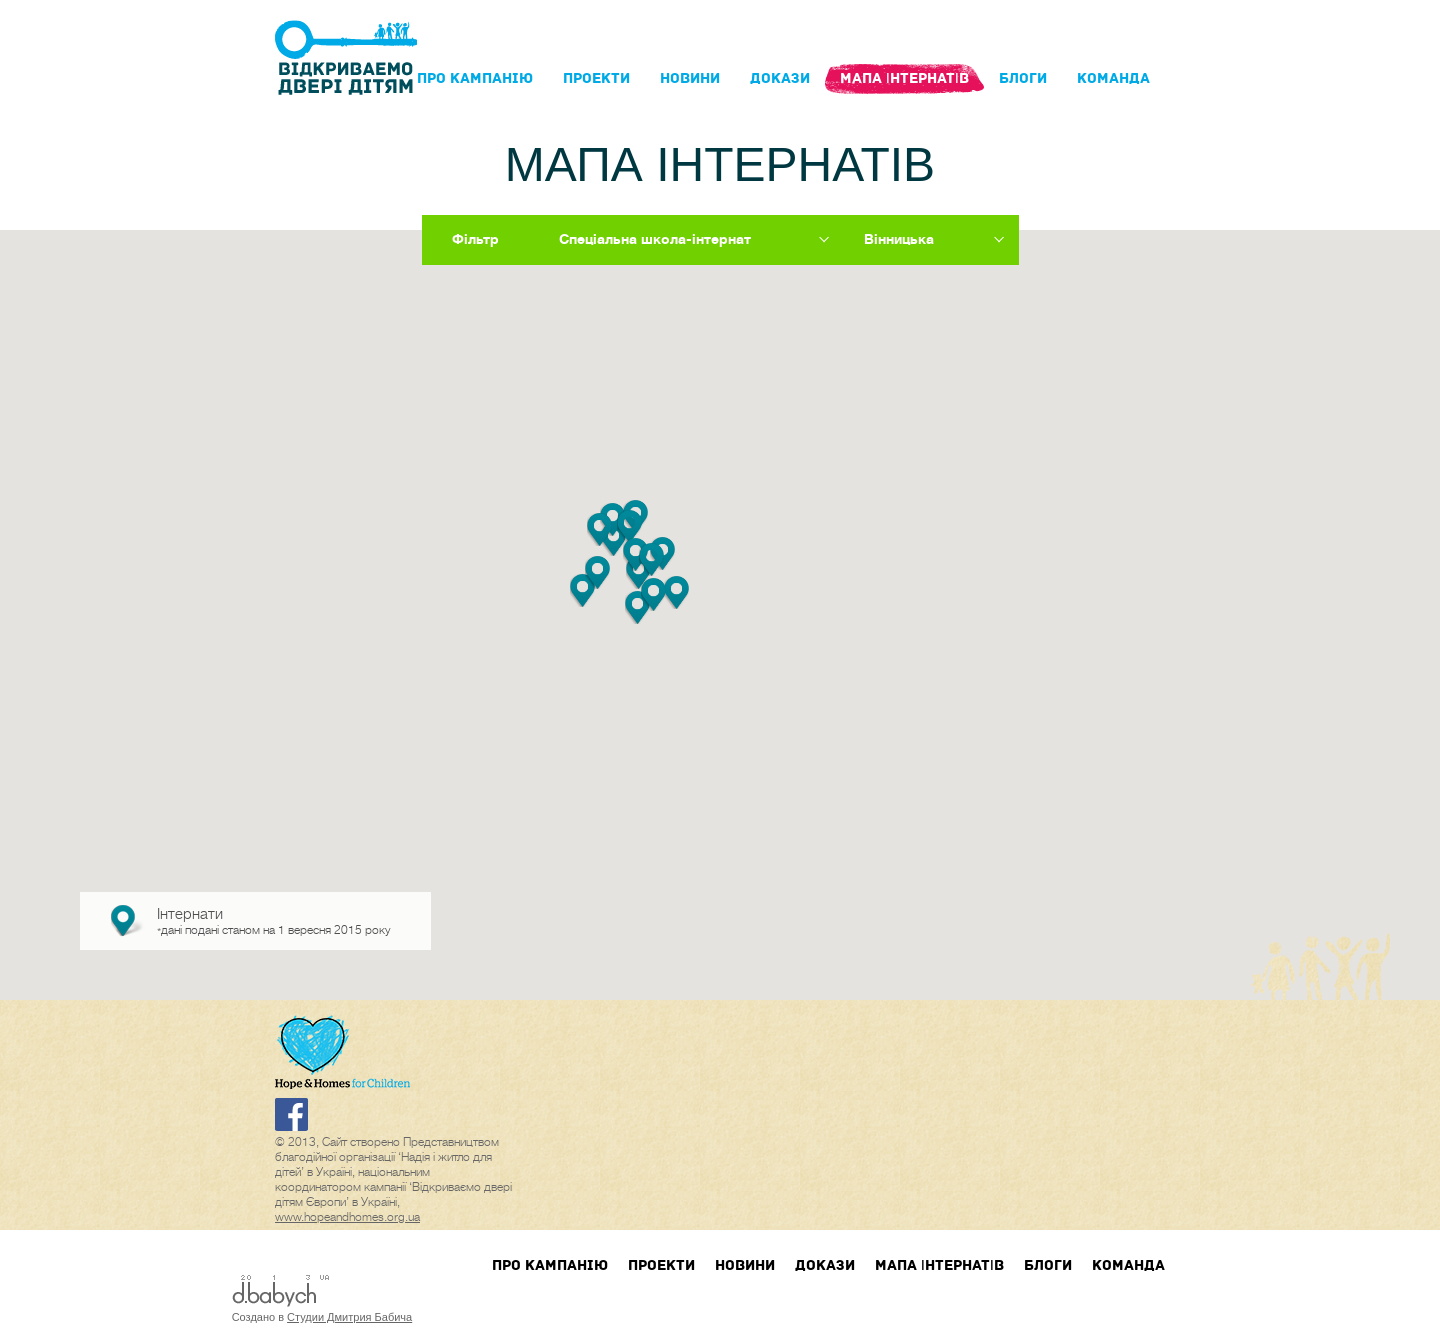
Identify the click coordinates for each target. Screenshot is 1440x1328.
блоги (1023, 78)
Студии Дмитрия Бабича (349, 1317)
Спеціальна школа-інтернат (655, 239)
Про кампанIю (475, 78)
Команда (1113, 78)
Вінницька (899, 239)
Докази (780, 78)
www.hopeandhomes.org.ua (347, 1217)
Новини (690, 78)
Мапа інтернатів (904, 78)
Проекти (596, 78)
